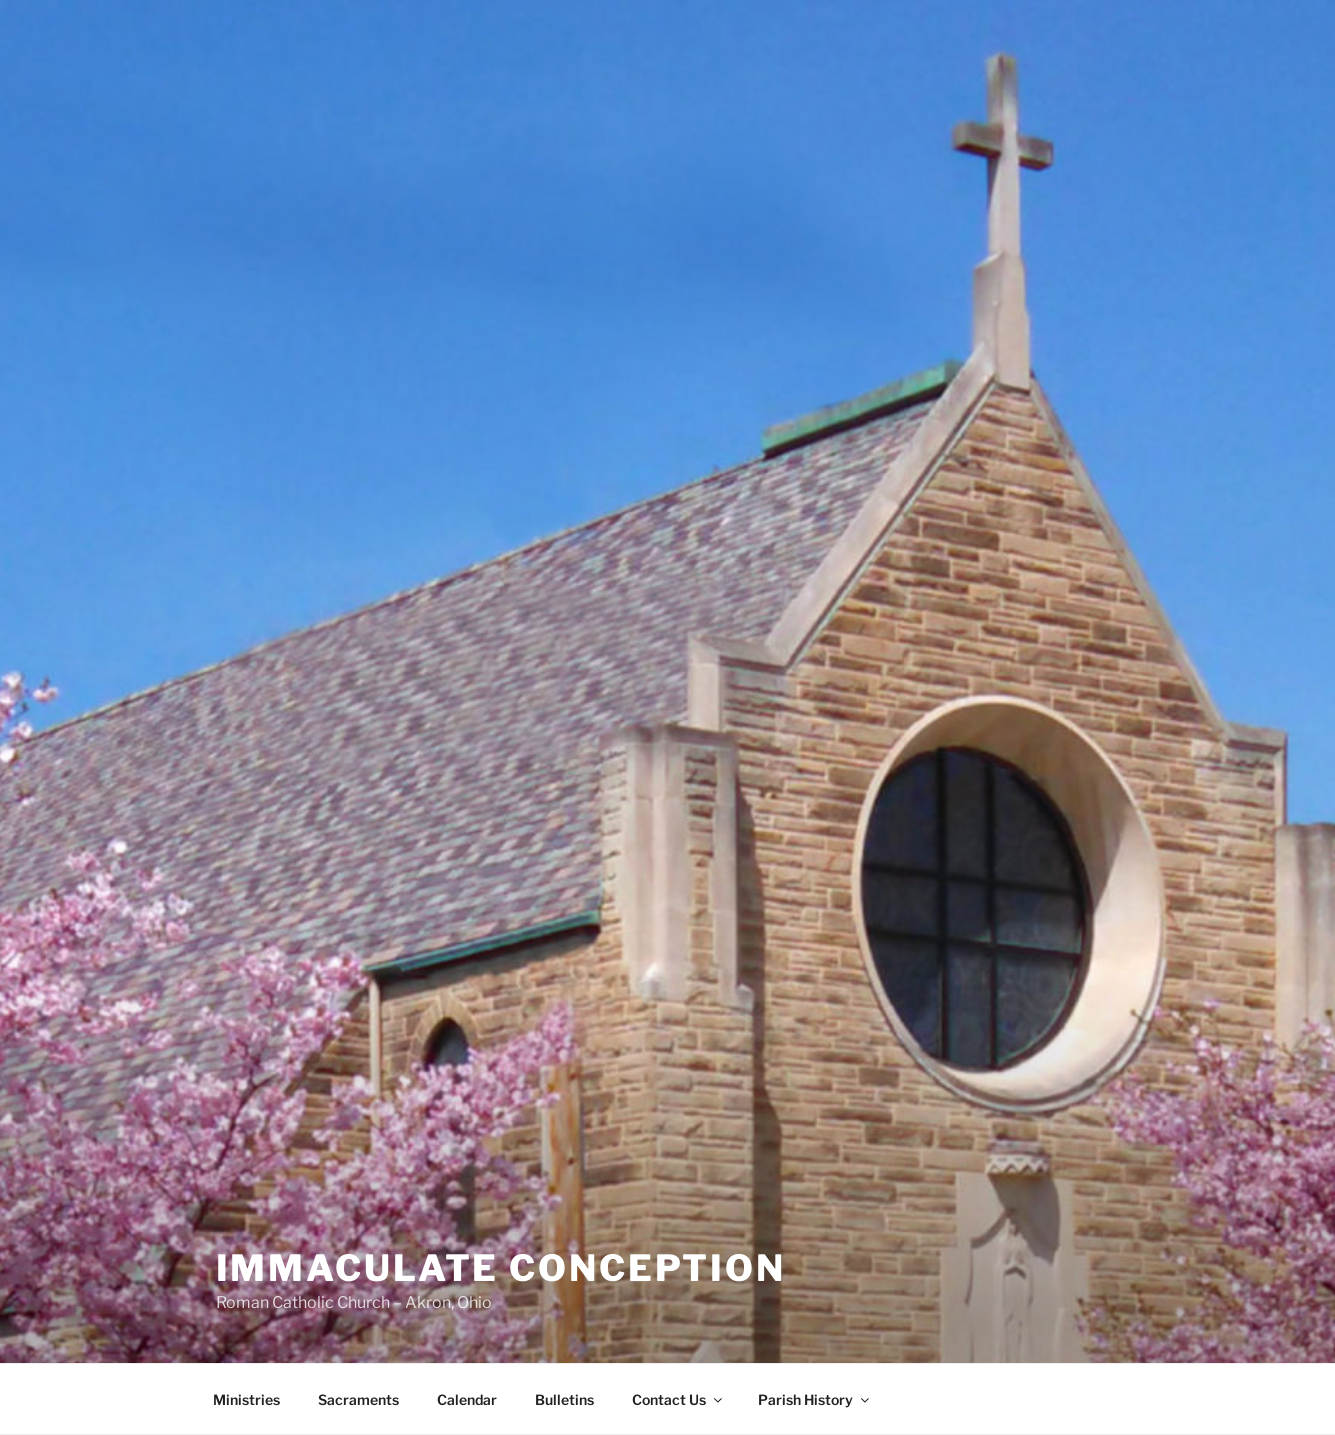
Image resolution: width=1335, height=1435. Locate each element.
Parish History (815, 1399)
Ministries (246, 1399)
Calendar (467, 1399)
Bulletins (564, 1399)
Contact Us (678, 1399)
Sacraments (358, 1399)
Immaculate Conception (501, 1268)
